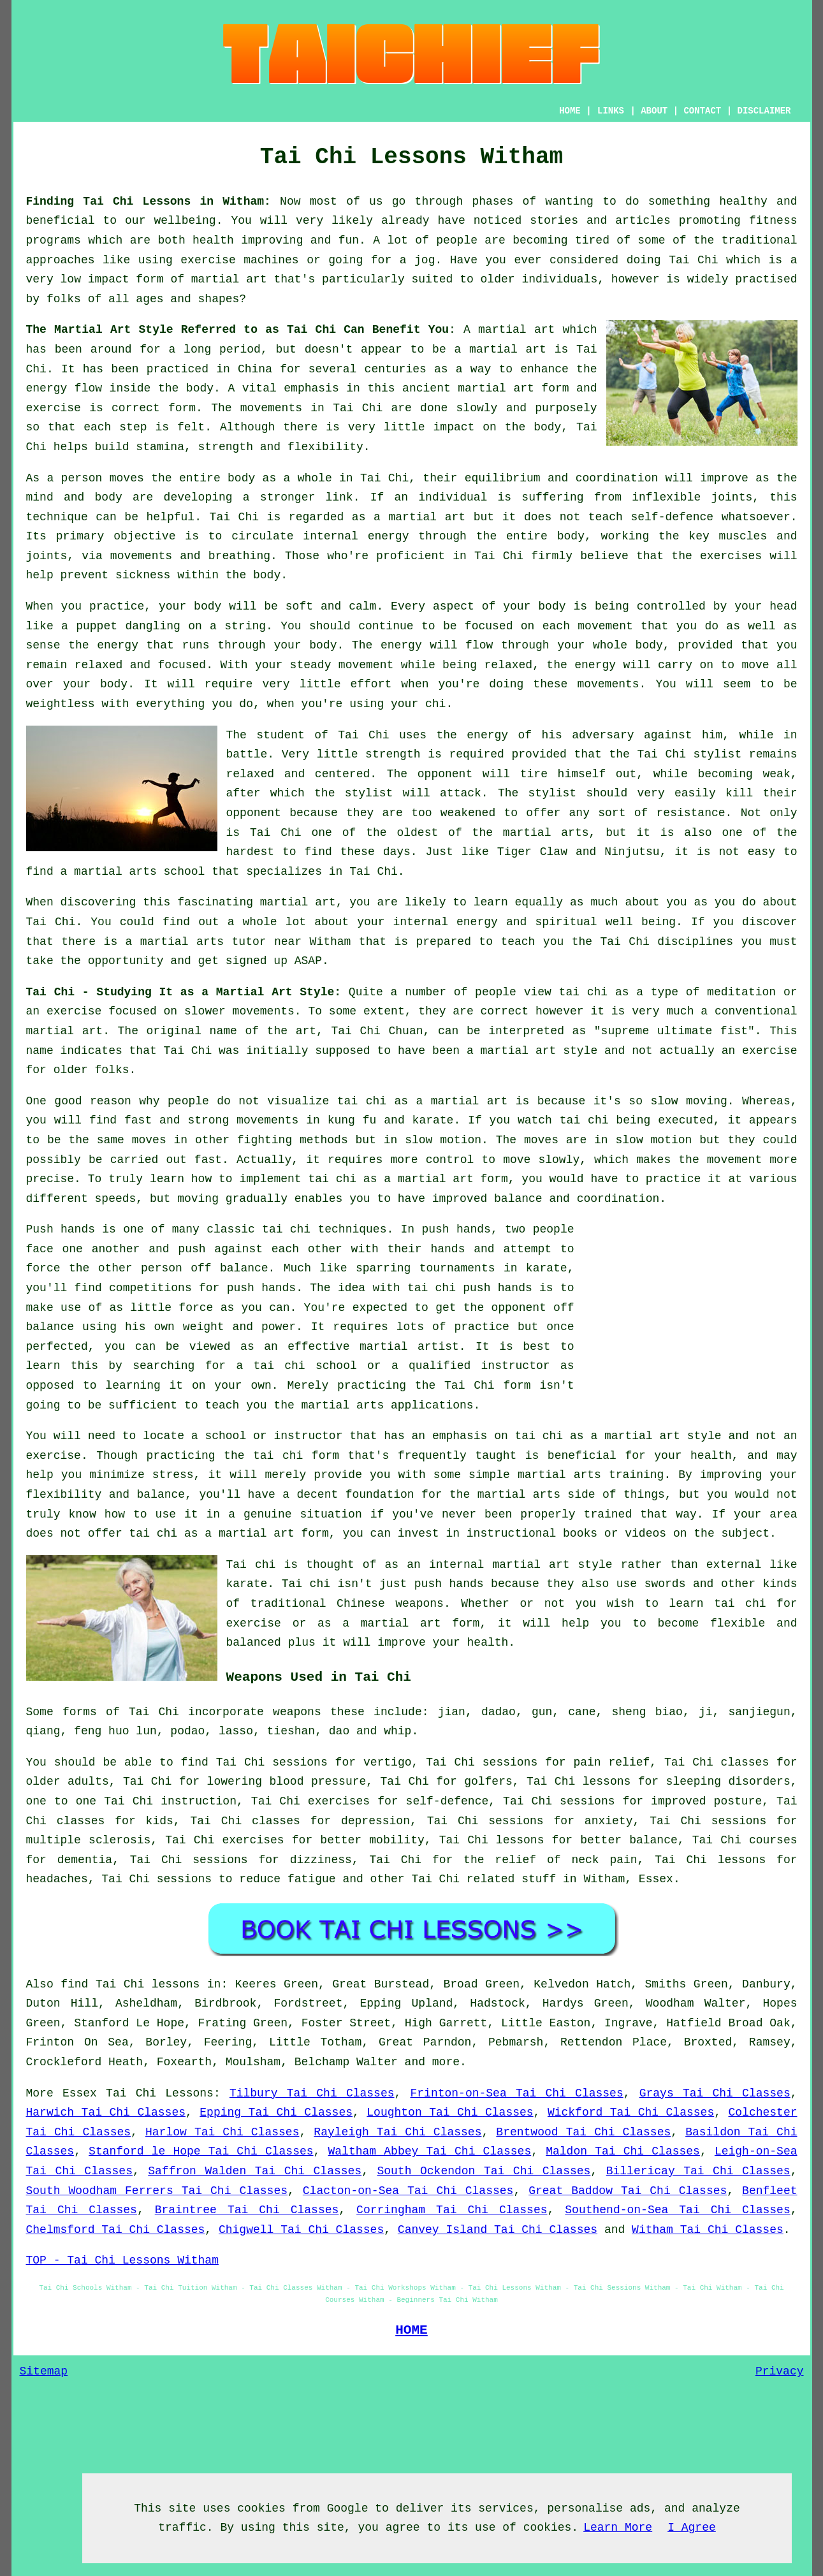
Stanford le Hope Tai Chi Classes (201, 2151)
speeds (115, 1198)
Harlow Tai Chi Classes (222, 2132)
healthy (743, 201)
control (450, 1159)
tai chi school (305, 1365)
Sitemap (44, 2371)
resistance (691, 813)
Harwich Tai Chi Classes (106, 2112)
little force (171, 1307)
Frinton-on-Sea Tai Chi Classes (517, 2093)
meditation (741, 992)
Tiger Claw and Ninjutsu (578, 851)
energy (388, 536)
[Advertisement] (690, 1309)
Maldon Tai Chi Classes (623, 2151)
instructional (511, 1533)
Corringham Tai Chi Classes (451, 2210)
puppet (96, 626)
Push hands (61, 1229)
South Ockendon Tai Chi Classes (483, 2171)
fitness (773, 220)
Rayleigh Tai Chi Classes (397, 2132)
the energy (103, 645)
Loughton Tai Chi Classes (450, 2112)
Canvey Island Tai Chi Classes (497, 2229)
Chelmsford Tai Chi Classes (115, 2229)
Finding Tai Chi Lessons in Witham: (148, 201)
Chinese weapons (390, 1603)
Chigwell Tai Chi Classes (301, 2229)
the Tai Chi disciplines (652, 941)
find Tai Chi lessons (130, 1984)
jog (424, 260)
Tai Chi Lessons (160, 2093)
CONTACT (702, 111)
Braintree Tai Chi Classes (247, 2210)
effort (370, 684)
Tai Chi (693, 260)
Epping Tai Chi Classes (276, 2112)
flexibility (325, 447)
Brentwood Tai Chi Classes (583, 2132)
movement (366, 665)
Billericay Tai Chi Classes (698, 2171)
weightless (60, 704)
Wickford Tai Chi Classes (631, 2112)
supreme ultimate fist (674, 1031)
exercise (53, 408)
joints (731, 497)
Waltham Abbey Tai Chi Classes (430, 2151)
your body (190, 606)
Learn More (617, 2527)
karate (546, 1268)
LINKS (610, 111)
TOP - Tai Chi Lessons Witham (122, 2260)
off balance (229, 1268)
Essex (656, 1879)
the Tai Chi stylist (675, 754)
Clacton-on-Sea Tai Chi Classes (408, 2190)
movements (271, 408)
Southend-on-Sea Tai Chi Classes (677, 2210)
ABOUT (654, 111)
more (446, 2062)
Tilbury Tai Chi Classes (312, 2093)
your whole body (610, 645)
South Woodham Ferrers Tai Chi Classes (157, 2190)
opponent (445, 774)
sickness (142, 575)
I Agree (691, 2527)
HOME (570, 111)
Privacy (779, 2371)
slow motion (443, 1140)
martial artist (409, 1346)
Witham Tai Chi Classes (707, 2229)
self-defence (671, 517)
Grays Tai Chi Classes (714, 2093)
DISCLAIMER (763, 111)
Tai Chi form (487, 1385)
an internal (445, 1564)
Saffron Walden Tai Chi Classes (254, 2171)
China (255, 369)
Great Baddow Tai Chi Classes (627, 2190)
